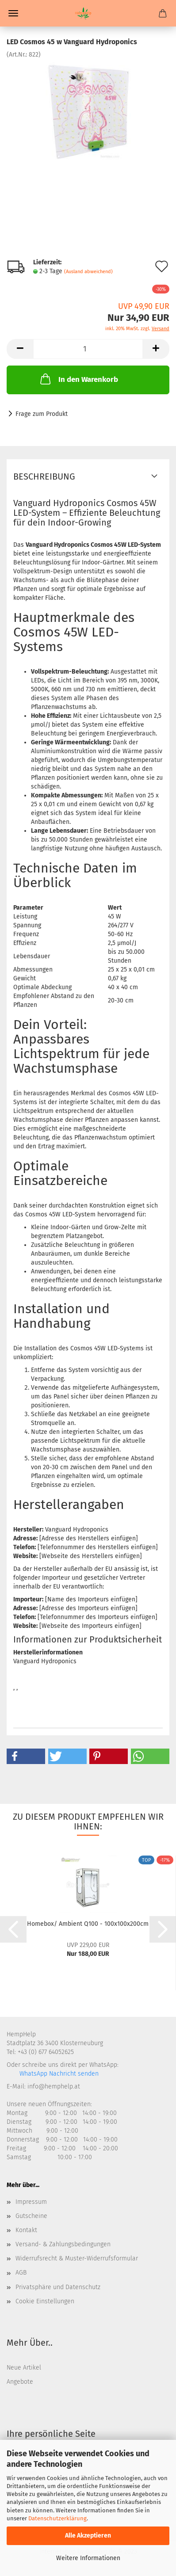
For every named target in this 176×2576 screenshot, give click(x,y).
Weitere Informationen (88, 2558)
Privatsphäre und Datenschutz (57, 2287)
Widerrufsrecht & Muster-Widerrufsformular (76, 2258)
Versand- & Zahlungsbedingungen (63, 2244)
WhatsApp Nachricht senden (58, 2073)
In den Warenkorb (78, 379)
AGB (21, 2272)
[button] (26, 1756)
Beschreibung (44, 476)
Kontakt (26, 2230)
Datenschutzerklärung (57, 2518)
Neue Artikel (24, 2367)
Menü (13, 13)
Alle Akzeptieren (88, 2535)
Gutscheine (31, 2216)
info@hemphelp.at (53, 2086)
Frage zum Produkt (41, 414)
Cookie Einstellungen (44, 2301)
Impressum (31, 2202)
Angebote (20, 2381)
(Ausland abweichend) (88, 271)
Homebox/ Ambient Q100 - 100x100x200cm (88, 1924)
